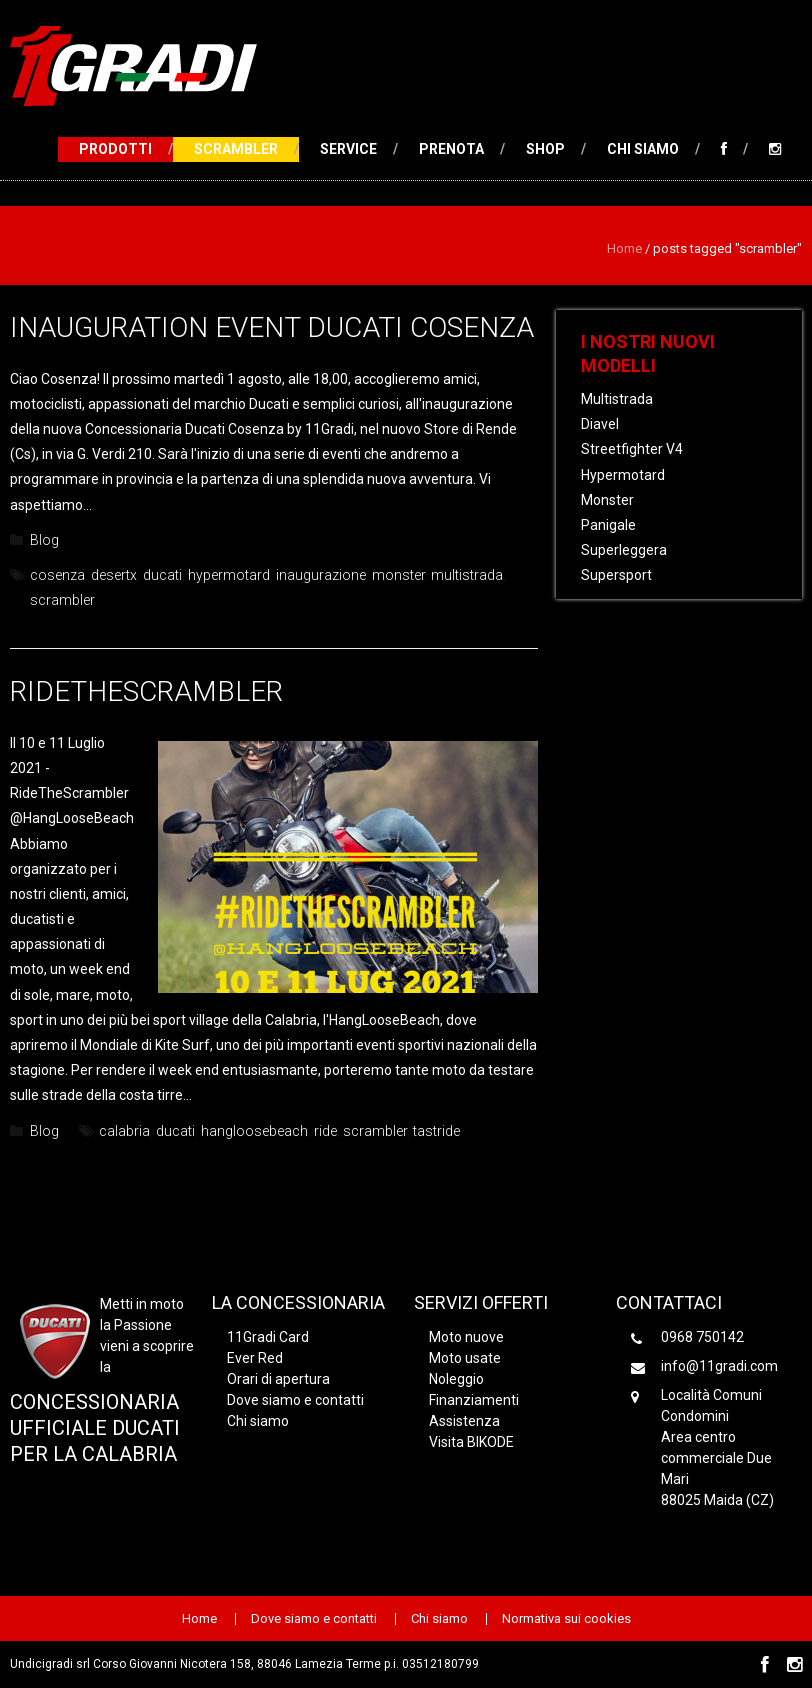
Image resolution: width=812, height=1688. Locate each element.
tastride (436, 1131)
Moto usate (465, 1358)
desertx (114, 575)
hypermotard (229, 575)
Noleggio (456, 1379)
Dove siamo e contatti (295, 1400)
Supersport (616, 575)
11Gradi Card (268, 1337)
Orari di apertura (278, 1379)
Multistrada (617, 399)
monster (398, 575)
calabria (124, 1131)
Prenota (451, 149)
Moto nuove (466, 1337)
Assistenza (464, 1421)
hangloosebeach (254, 1131)
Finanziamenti (474, 1400)
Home (624, 248)
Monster (607, 500)
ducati (162, 575)
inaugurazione (321, 575)
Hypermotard (623, 475)
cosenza (57, 575)
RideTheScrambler (146, 691)
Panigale (608, 525)
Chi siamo (643, 149)
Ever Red (255, 1358)
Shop (545, 149)
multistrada (467, 575)
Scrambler (236, 149)
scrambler (62, 600)
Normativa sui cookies (566, 1619)
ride (325, 1131)
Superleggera (624, 550)
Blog (44, 540)
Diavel (600, 424)
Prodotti (115, 149)
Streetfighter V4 (632, 449)
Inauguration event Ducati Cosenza (272, 327)
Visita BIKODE (471, 1442)
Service (348, 149)
